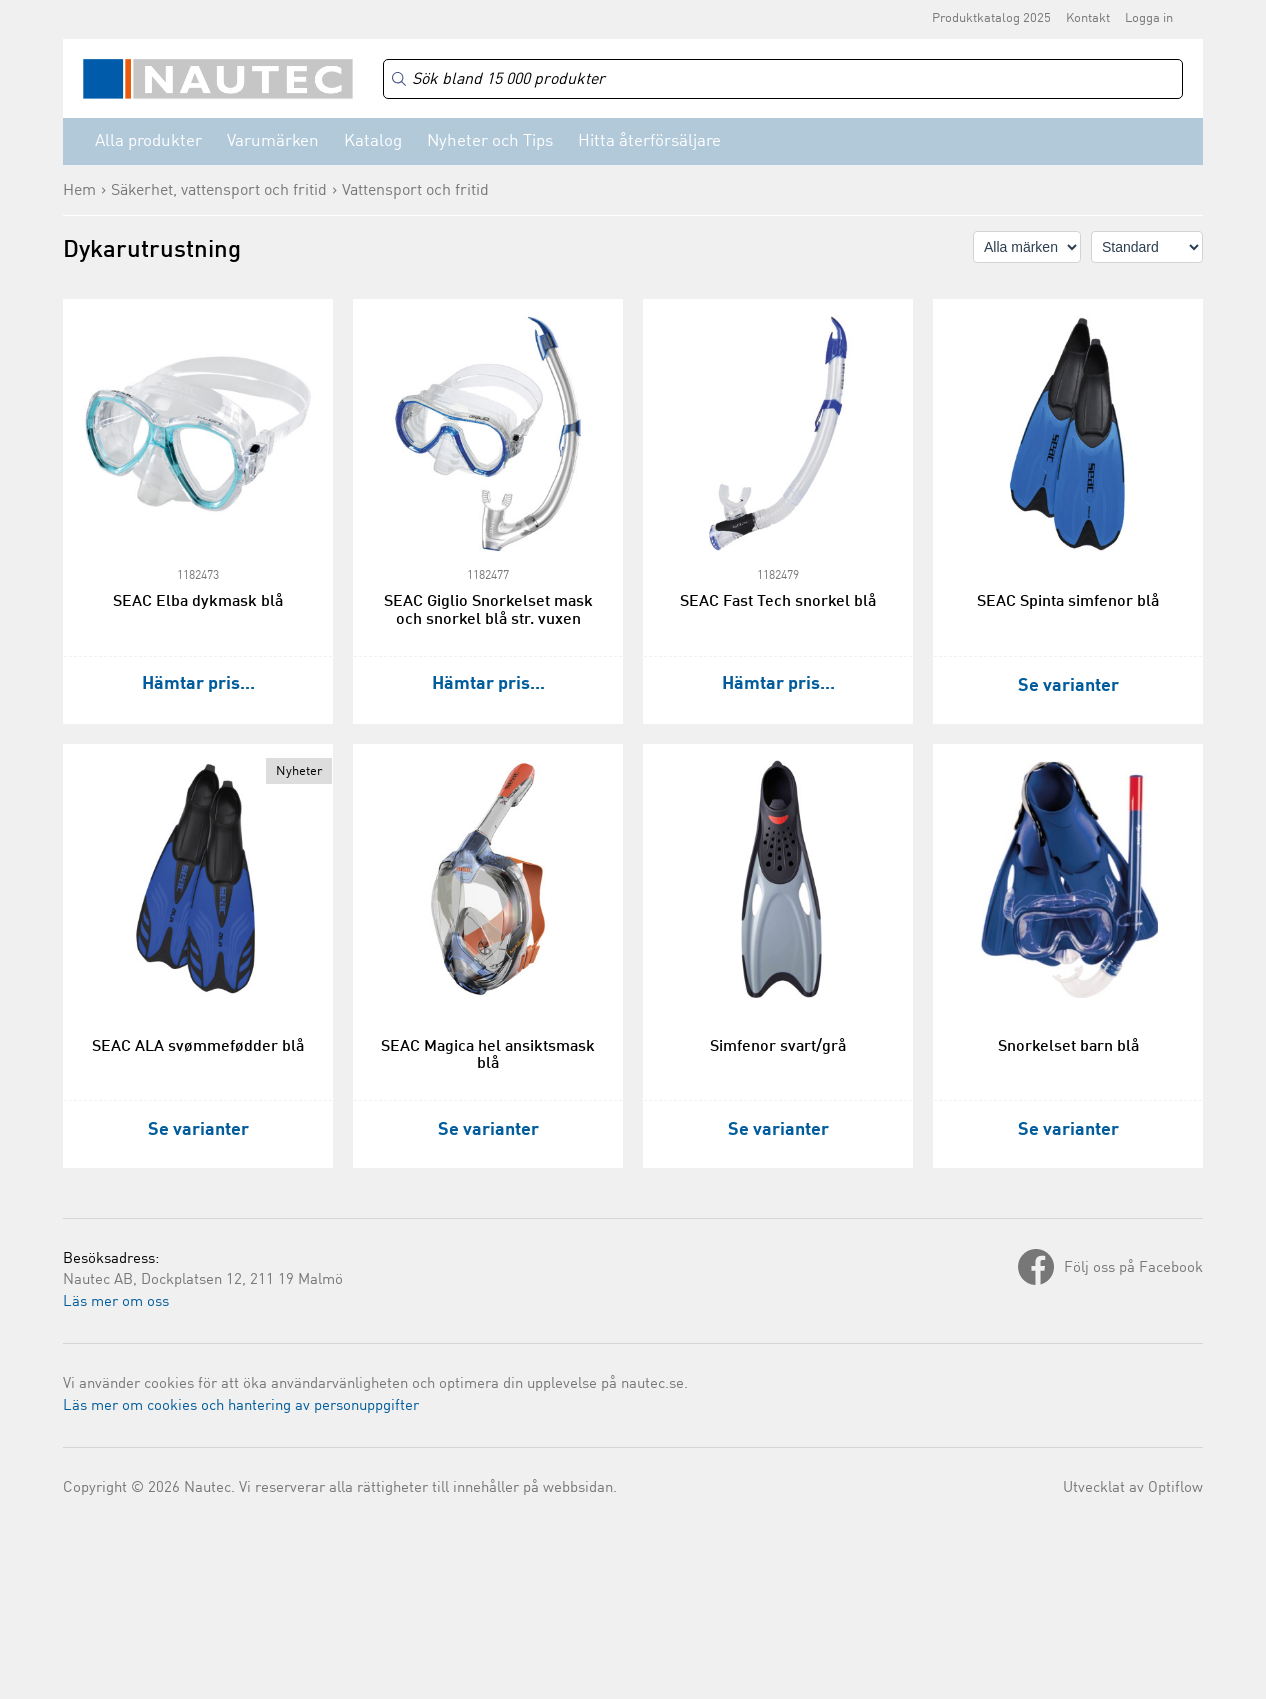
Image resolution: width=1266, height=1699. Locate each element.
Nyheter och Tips (490, 141)
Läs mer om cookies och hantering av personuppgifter (241, 1406)
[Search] (783, 79)
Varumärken (273, 141)
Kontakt (1088, 18)
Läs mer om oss (116, 1302)
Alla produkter (148, 141)
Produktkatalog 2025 (991, 18)
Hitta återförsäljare (649, 141)
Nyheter (299, 771)
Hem (79, 191)
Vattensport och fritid (415, 191)
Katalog (373, 141)
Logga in (1149, 18)
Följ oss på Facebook (1133, 1268)
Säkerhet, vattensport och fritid (219, 191)
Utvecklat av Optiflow (1133, 1488)
